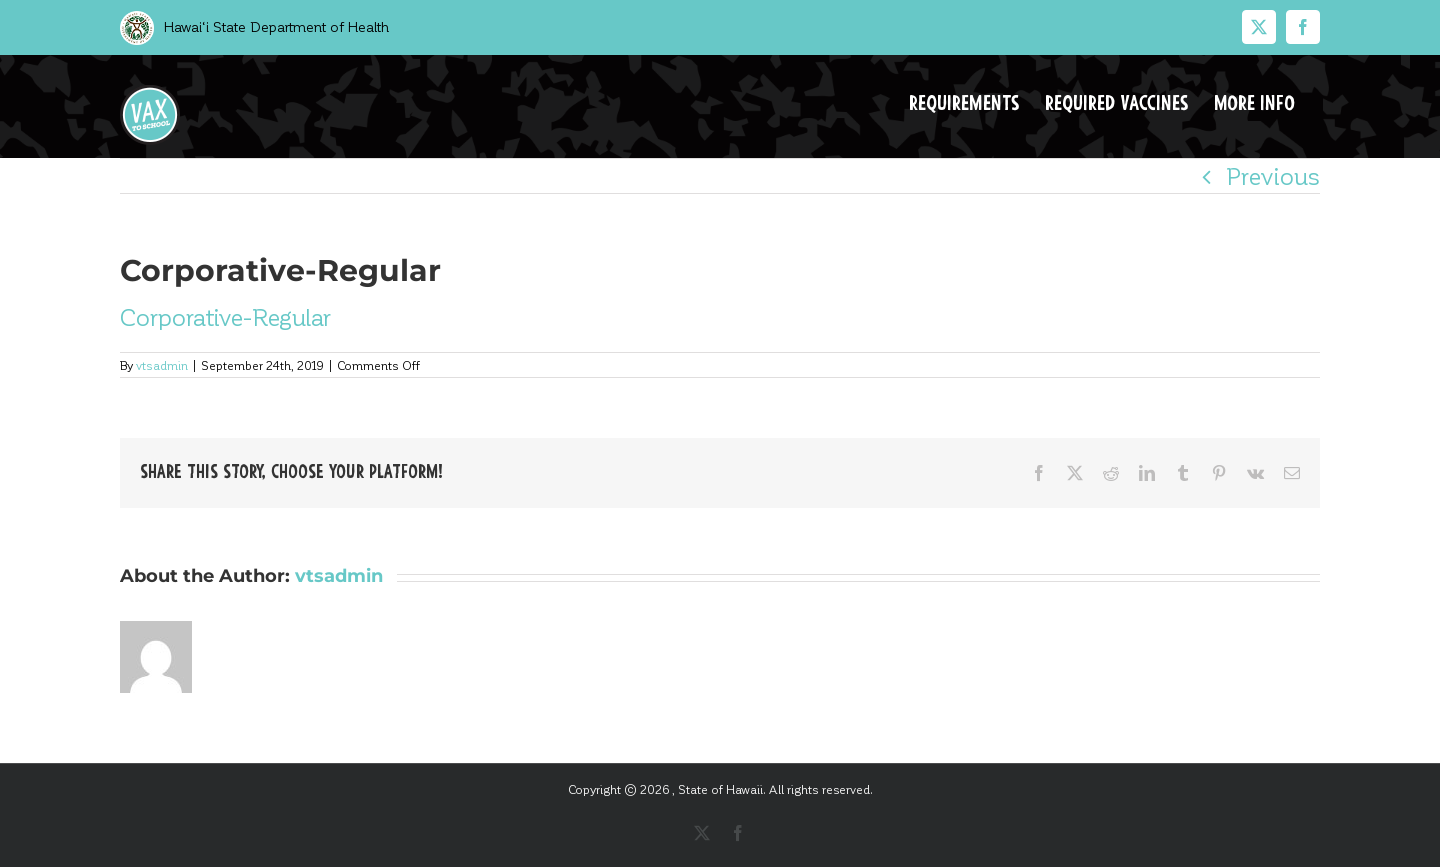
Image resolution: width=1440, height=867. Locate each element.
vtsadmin (162, 365)
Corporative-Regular (225, 316)
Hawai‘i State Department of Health (274, 26)
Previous (1273, 175)
